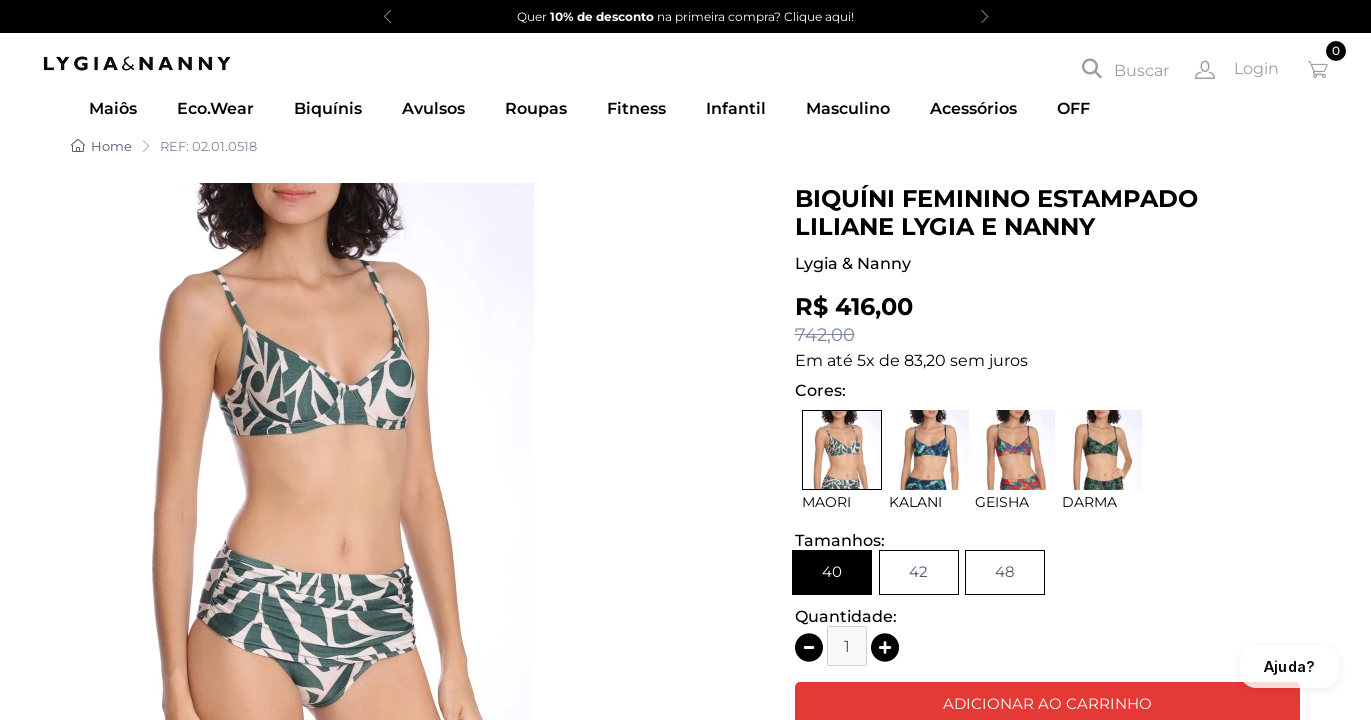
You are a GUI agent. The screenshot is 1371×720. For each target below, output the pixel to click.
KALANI (915, 502)
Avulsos (433, 108)
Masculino (848, 108)
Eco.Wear (215, 108)
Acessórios (973, 108)
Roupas (536, 108)
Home (101, 146)
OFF (1073, 108)
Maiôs (113, 108)
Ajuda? (1289, 666)
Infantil (736, 108)
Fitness (636, 108)
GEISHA (1002, 502)
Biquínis (328, 108)
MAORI (826, 502)
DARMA (1089, 502)
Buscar (1125, 69)
